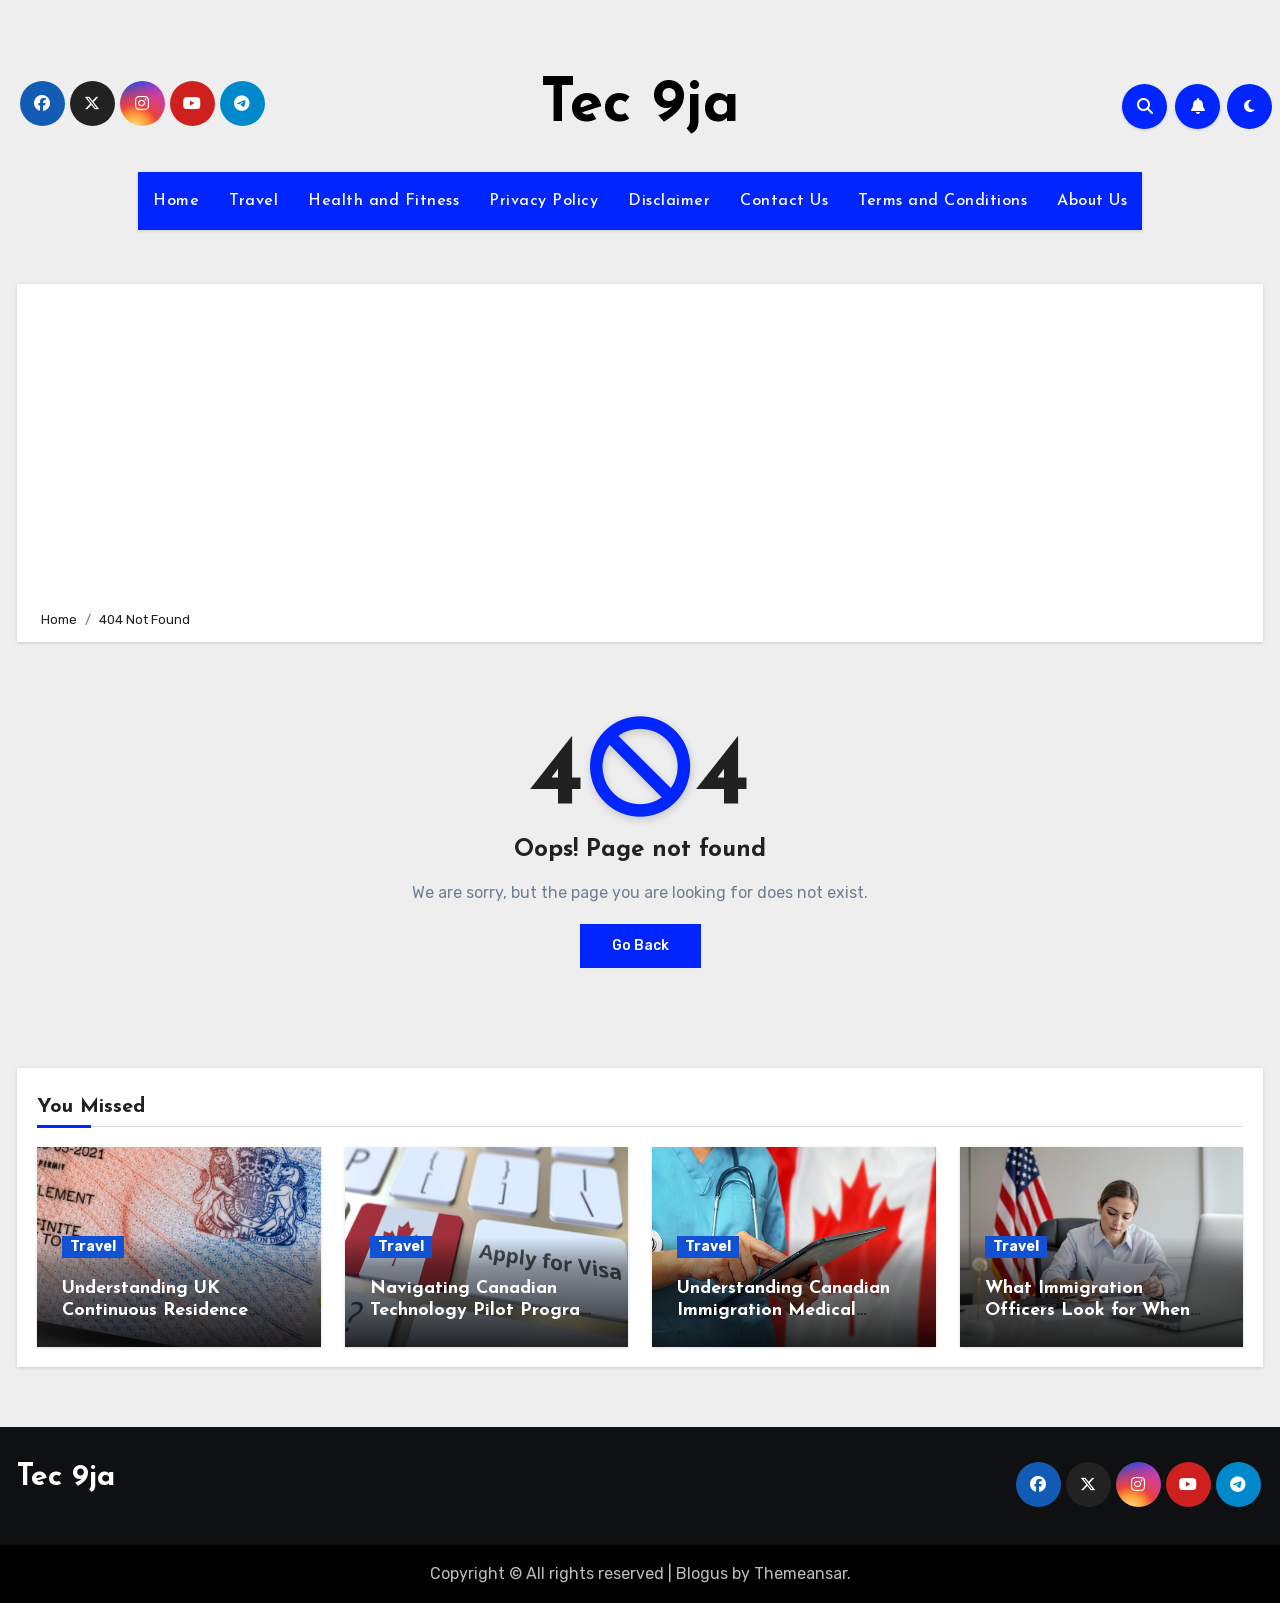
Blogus (702, 1573)
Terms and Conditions (942, 201)
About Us (1092, 201)
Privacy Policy (543, 201)
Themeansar (800, 1573)
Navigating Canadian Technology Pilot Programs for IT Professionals (486, 1310)
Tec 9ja (640, 106)
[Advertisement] (643, 444)
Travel (253, 201)
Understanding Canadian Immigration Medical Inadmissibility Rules (783, 1310)
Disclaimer (669, 201)
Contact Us (784, 201)
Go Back (640, 945)
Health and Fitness (383, 201)
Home (176, 201)
